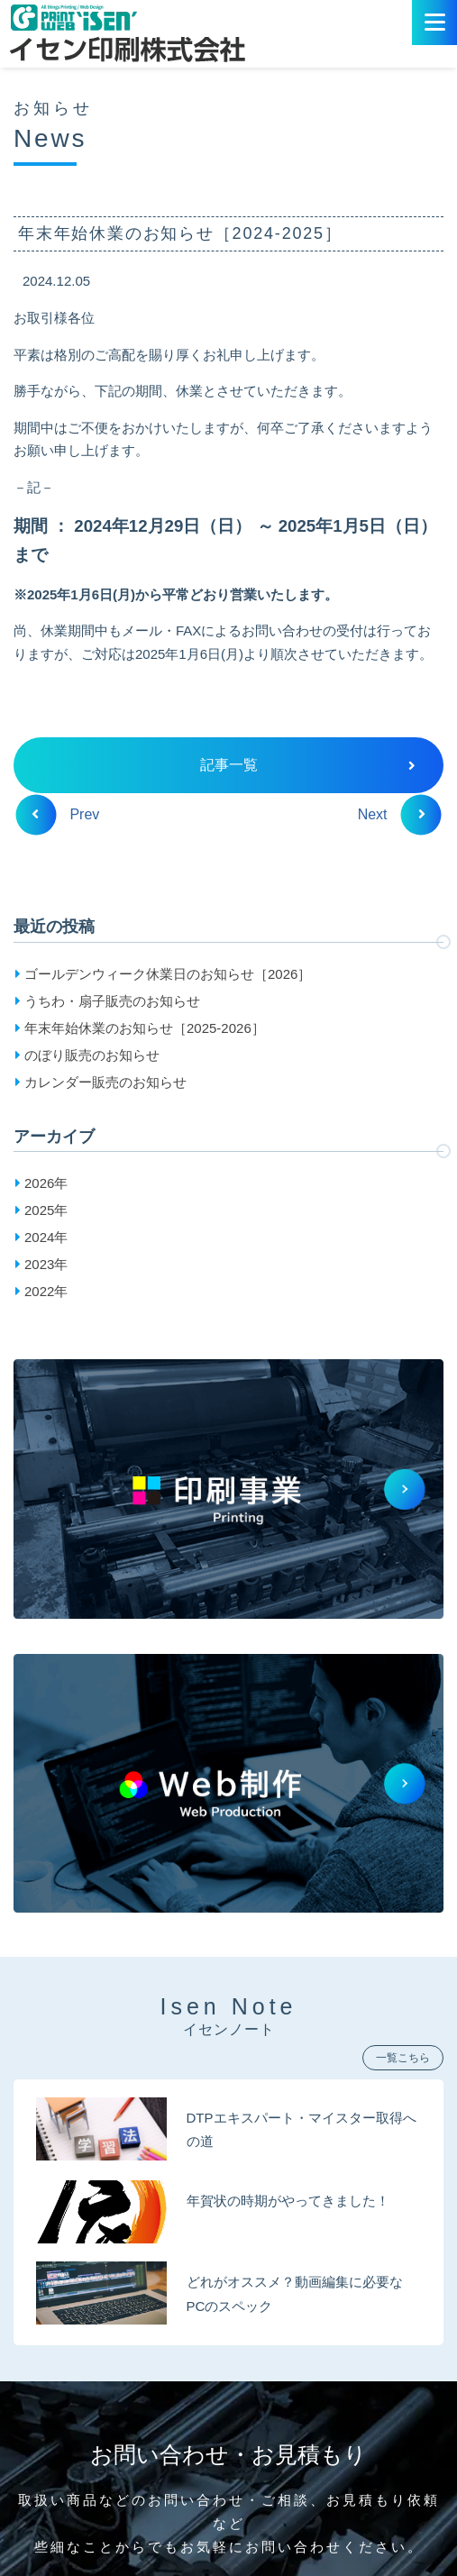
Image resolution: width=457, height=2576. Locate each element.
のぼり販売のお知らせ (92, 1055)
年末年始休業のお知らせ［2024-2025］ (180, 233)
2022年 (46, 1291)
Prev (65, 814)
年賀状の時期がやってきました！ (288, 2200)
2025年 (46, 1210)
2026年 (46, 1183)
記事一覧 (308, 764)
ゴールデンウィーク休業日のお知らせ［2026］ (167, 974)
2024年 (46, 1237)
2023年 (46, 1264)
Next (391, 814)
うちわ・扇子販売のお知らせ (112, 1001)
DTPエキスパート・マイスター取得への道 (301, 2129)
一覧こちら (403, 2057)
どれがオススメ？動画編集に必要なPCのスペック (295, 2293)
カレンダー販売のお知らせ (105, 1082)
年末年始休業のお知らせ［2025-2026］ (144, 1028)
